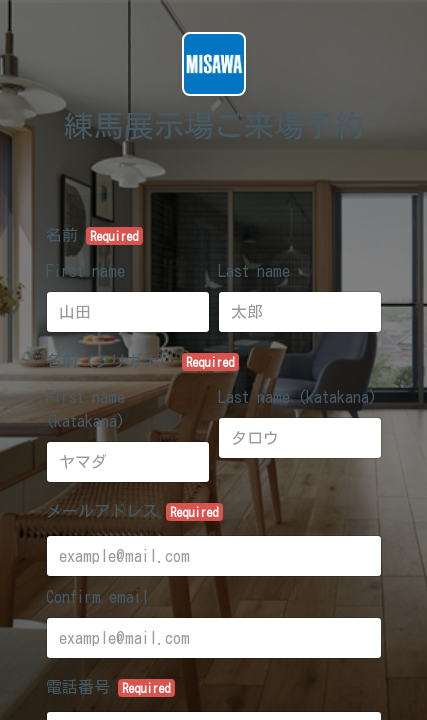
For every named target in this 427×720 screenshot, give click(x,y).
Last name (254, 271)
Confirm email (97, 597)
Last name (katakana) (297, 397)
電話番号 (111, 688)
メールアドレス (135, 512)
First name (85, 271)
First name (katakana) (85, 409)
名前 (95, 236)
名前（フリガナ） (143, 362)
